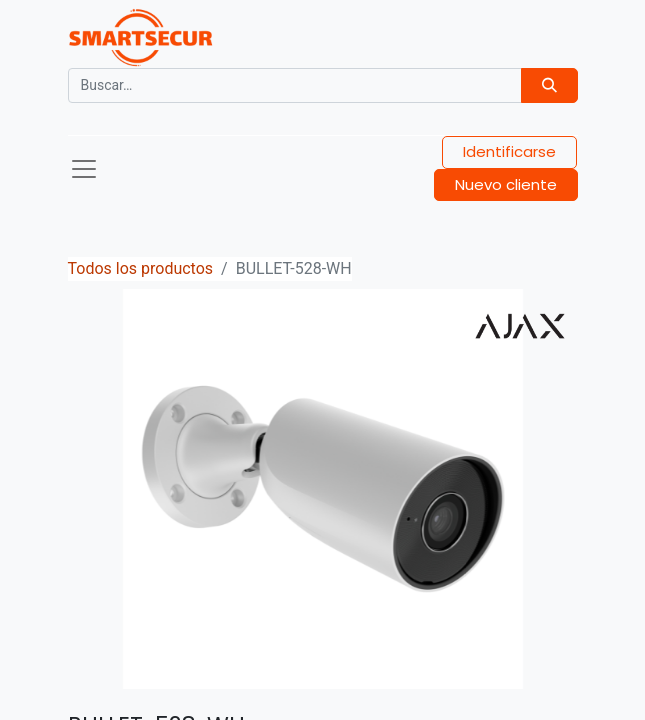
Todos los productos (141, 268)
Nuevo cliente (506, 184)
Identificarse (509, 151)
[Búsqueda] (549, 85)
